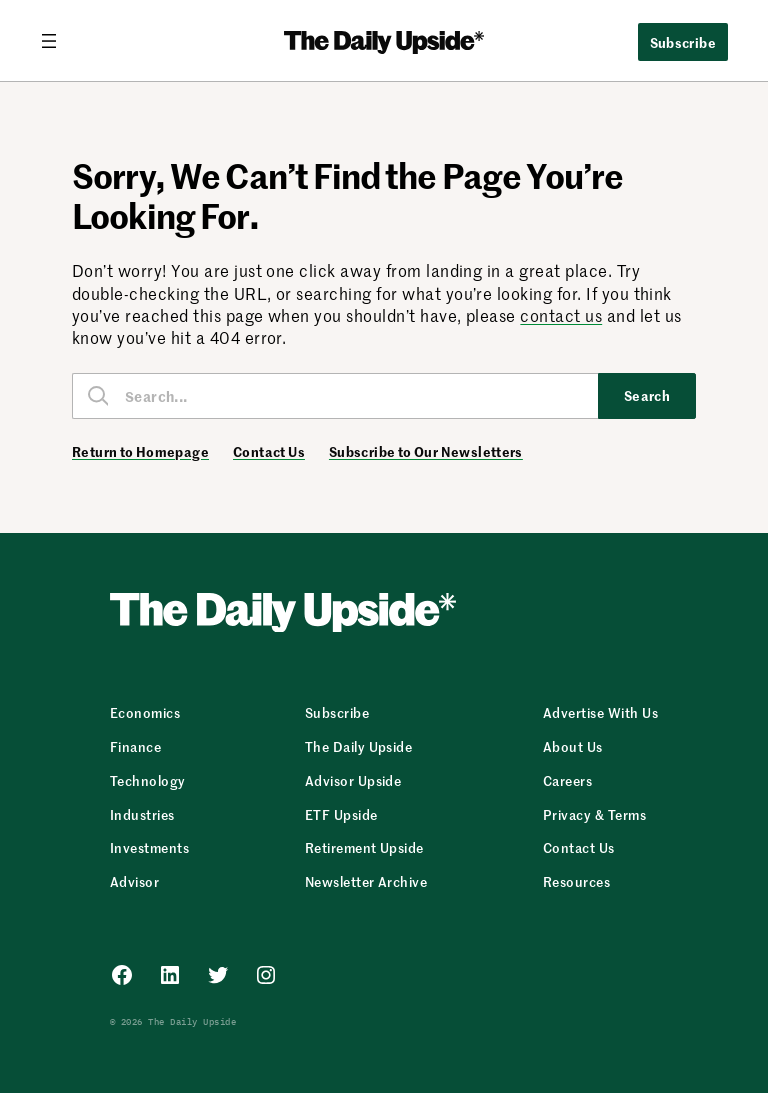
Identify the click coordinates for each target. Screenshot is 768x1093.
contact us (561, 315)
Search (647, 395)
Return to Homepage (140, 452)
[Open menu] (57, 41)
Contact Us (269, 452)
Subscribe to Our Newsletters (426, 452)
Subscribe (683, 42)
